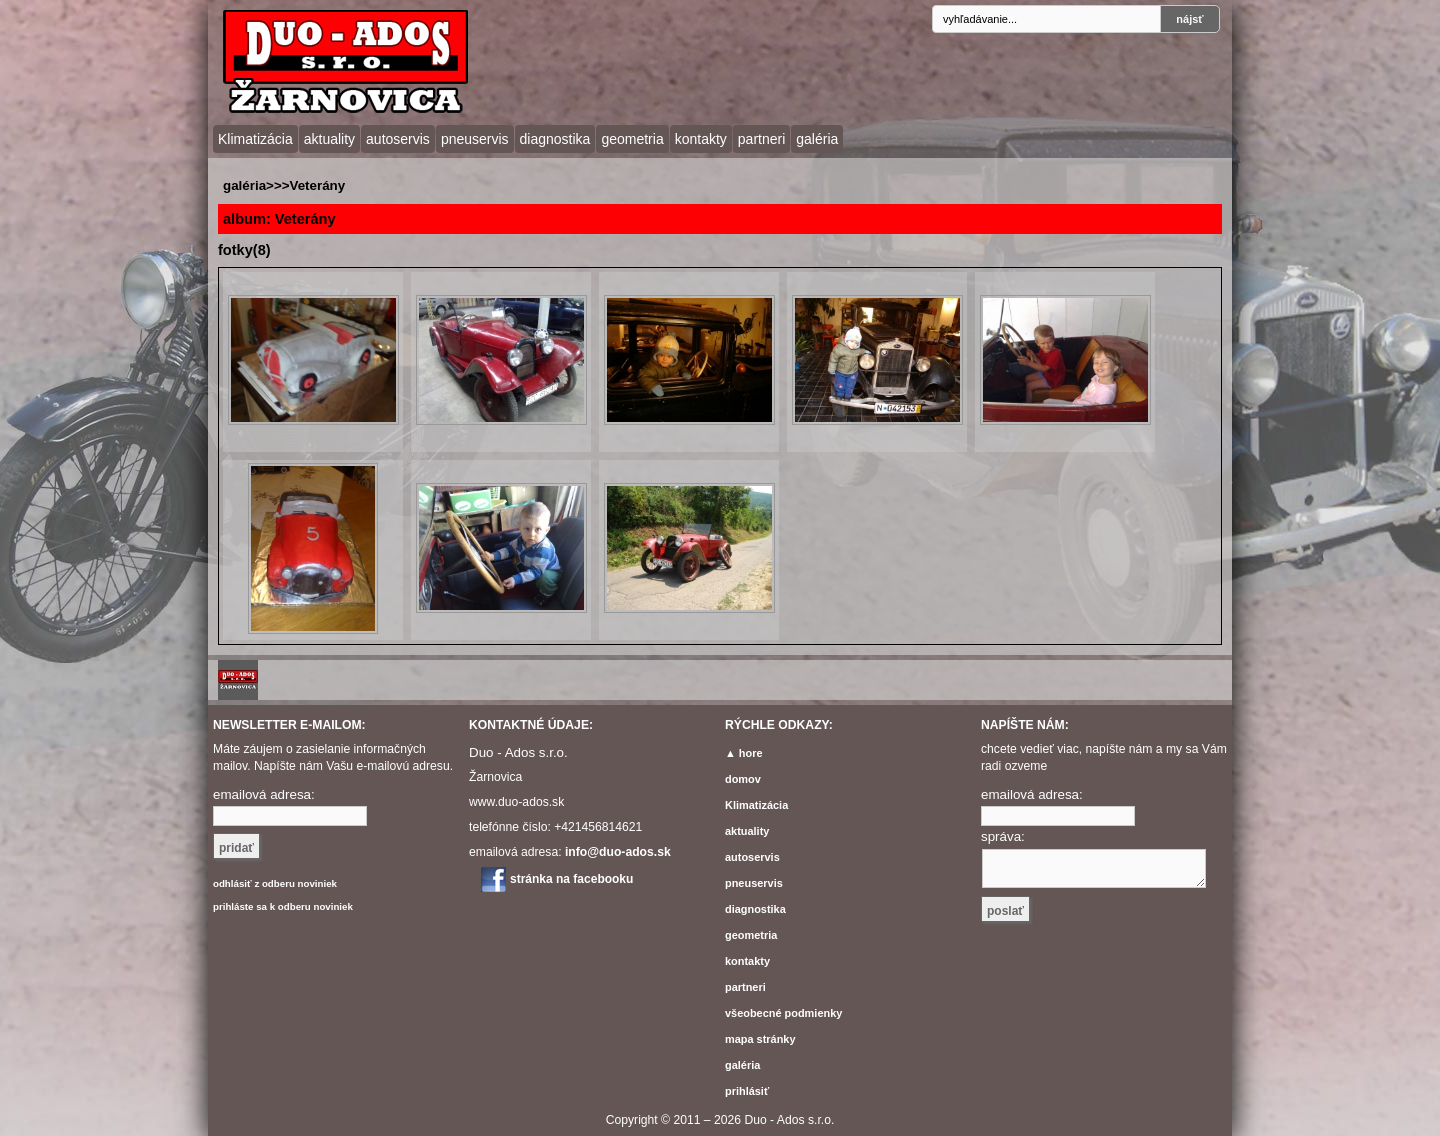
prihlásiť (747, 1091)
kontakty (701, 139)
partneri (761, 139)
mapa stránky (760, 1039)
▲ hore (744, 753)
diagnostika (555, 139)
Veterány (317, 185)
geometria (632, 139)
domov (743, 779)
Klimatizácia (255, 139)
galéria (817, 139)
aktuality (329, 139)
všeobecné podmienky (783, 1013)
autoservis (398, 139)
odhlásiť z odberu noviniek (275, 883)
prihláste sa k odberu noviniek (283, 906)
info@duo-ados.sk (618, 852)
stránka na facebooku (571, 879)
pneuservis (475, 139)
